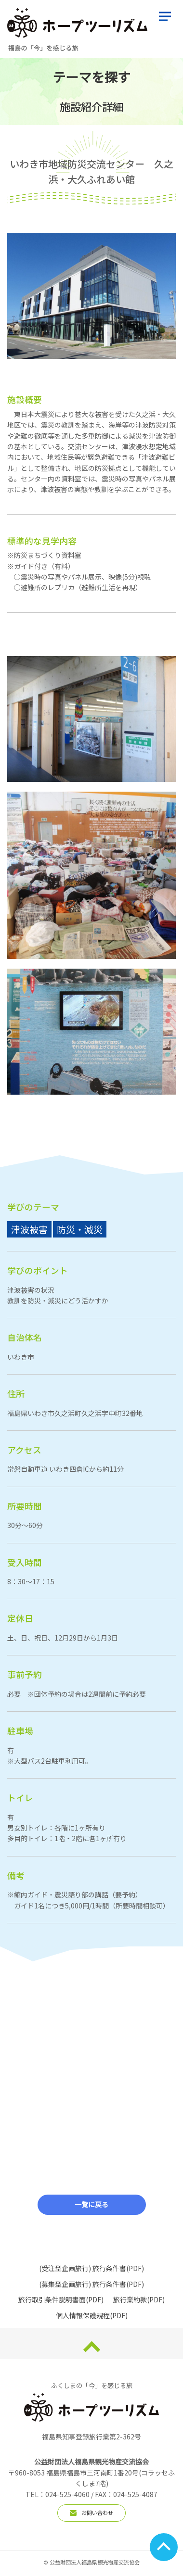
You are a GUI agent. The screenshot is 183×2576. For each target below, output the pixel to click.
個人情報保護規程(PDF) (92, 2315)
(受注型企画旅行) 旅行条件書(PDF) (91, 2268)
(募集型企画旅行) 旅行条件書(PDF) (91, 2284)
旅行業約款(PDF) (139, 2299)
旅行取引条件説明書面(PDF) (61, 2299)
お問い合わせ (91, 2512)
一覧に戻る (91, 2205)
